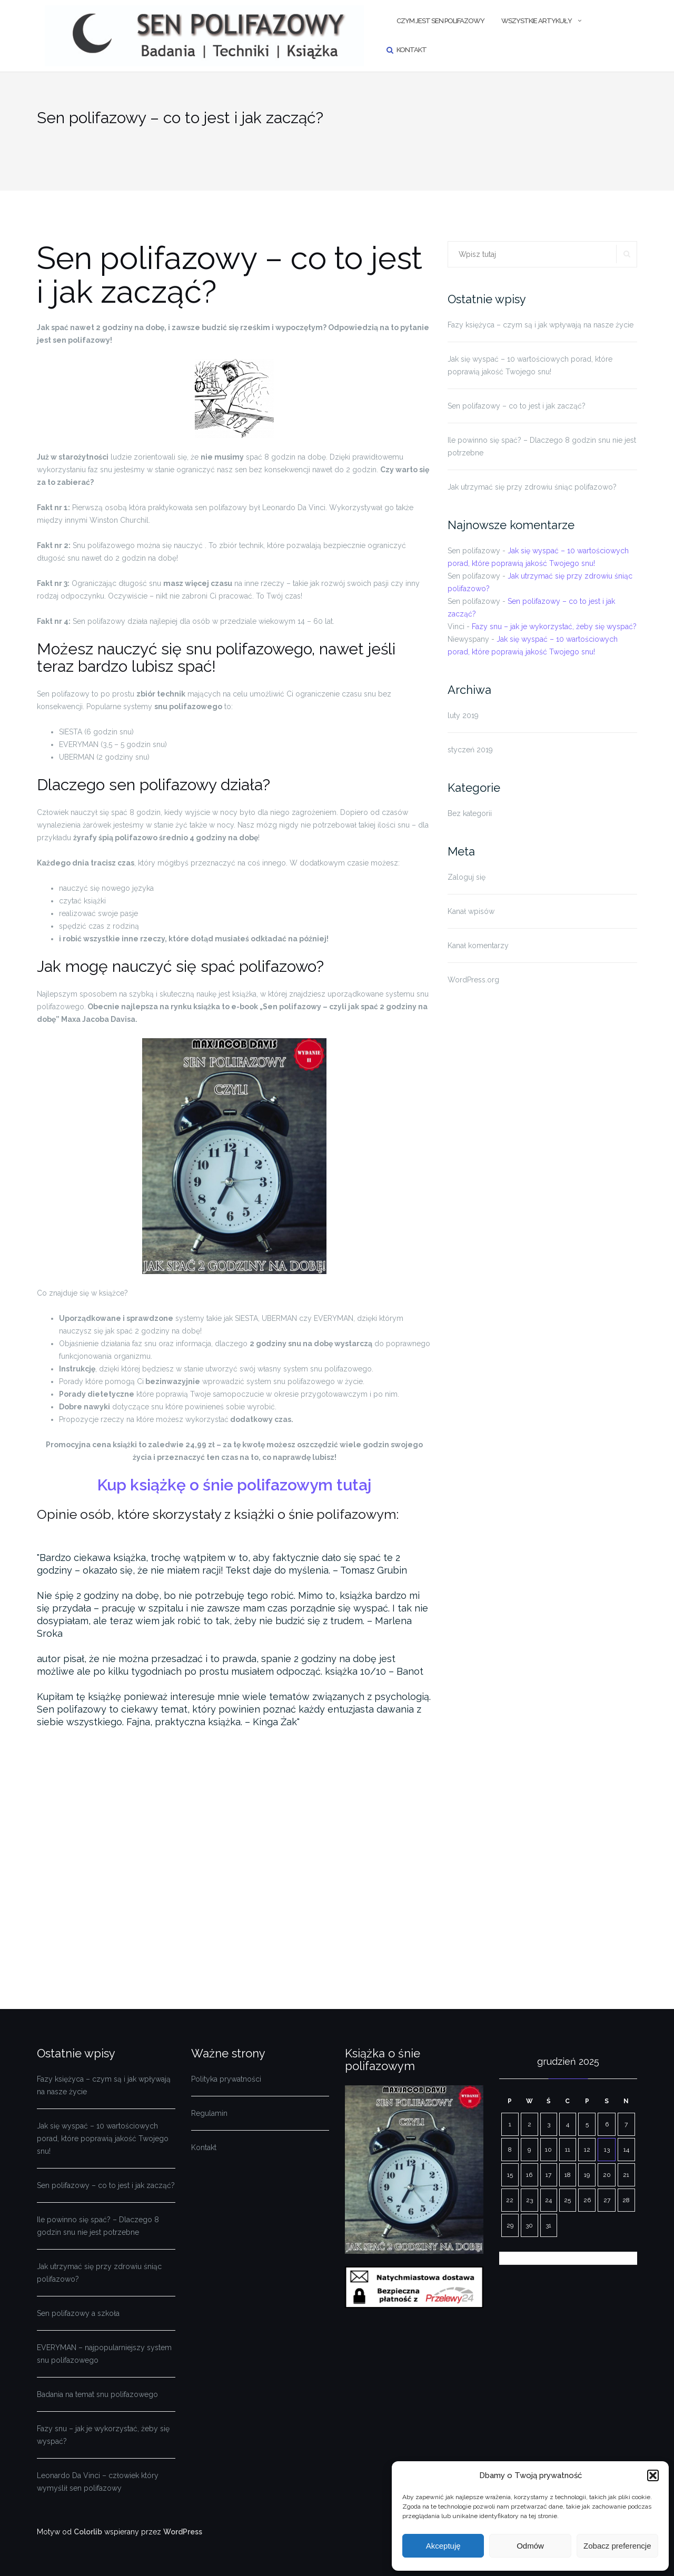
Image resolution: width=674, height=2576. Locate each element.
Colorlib (88, 2532)
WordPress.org (473, 980)
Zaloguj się (466, 877)
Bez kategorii (470, 813)
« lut (507, 2258)
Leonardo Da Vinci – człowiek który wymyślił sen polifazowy (97, 2481)
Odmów (530, 2545)
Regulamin (209, 2113)
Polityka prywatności (226, 2079)
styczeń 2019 (470, 749)
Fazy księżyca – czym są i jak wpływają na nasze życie (540, 325)
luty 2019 (463, 715)
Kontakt (412, 50)
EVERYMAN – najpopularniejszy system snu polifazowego (104, 2353)
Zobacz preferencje (617, 2545)
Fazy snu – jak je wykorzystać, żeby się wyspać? (554, 626)
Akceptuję (443, 2545)
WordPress (182, 2532)
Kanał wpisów (471, 911)
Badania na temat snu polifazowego (97, 2394)
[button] (653, 2475)
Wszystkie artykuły (536, 21)
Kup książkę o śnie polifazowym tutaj (234, 1485)
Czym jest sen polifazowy (440, 21)
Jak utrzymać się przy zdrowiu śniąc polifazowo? (532, 487)
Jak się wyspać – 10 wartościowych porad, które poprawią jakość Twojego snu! (530, 365)
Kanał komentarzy (478, 945)
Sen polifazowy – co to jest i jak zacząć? (517, 406)
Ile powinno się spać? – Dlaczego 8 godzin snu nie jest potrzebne (542, 446)
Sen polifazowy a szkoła (78, 2313)
